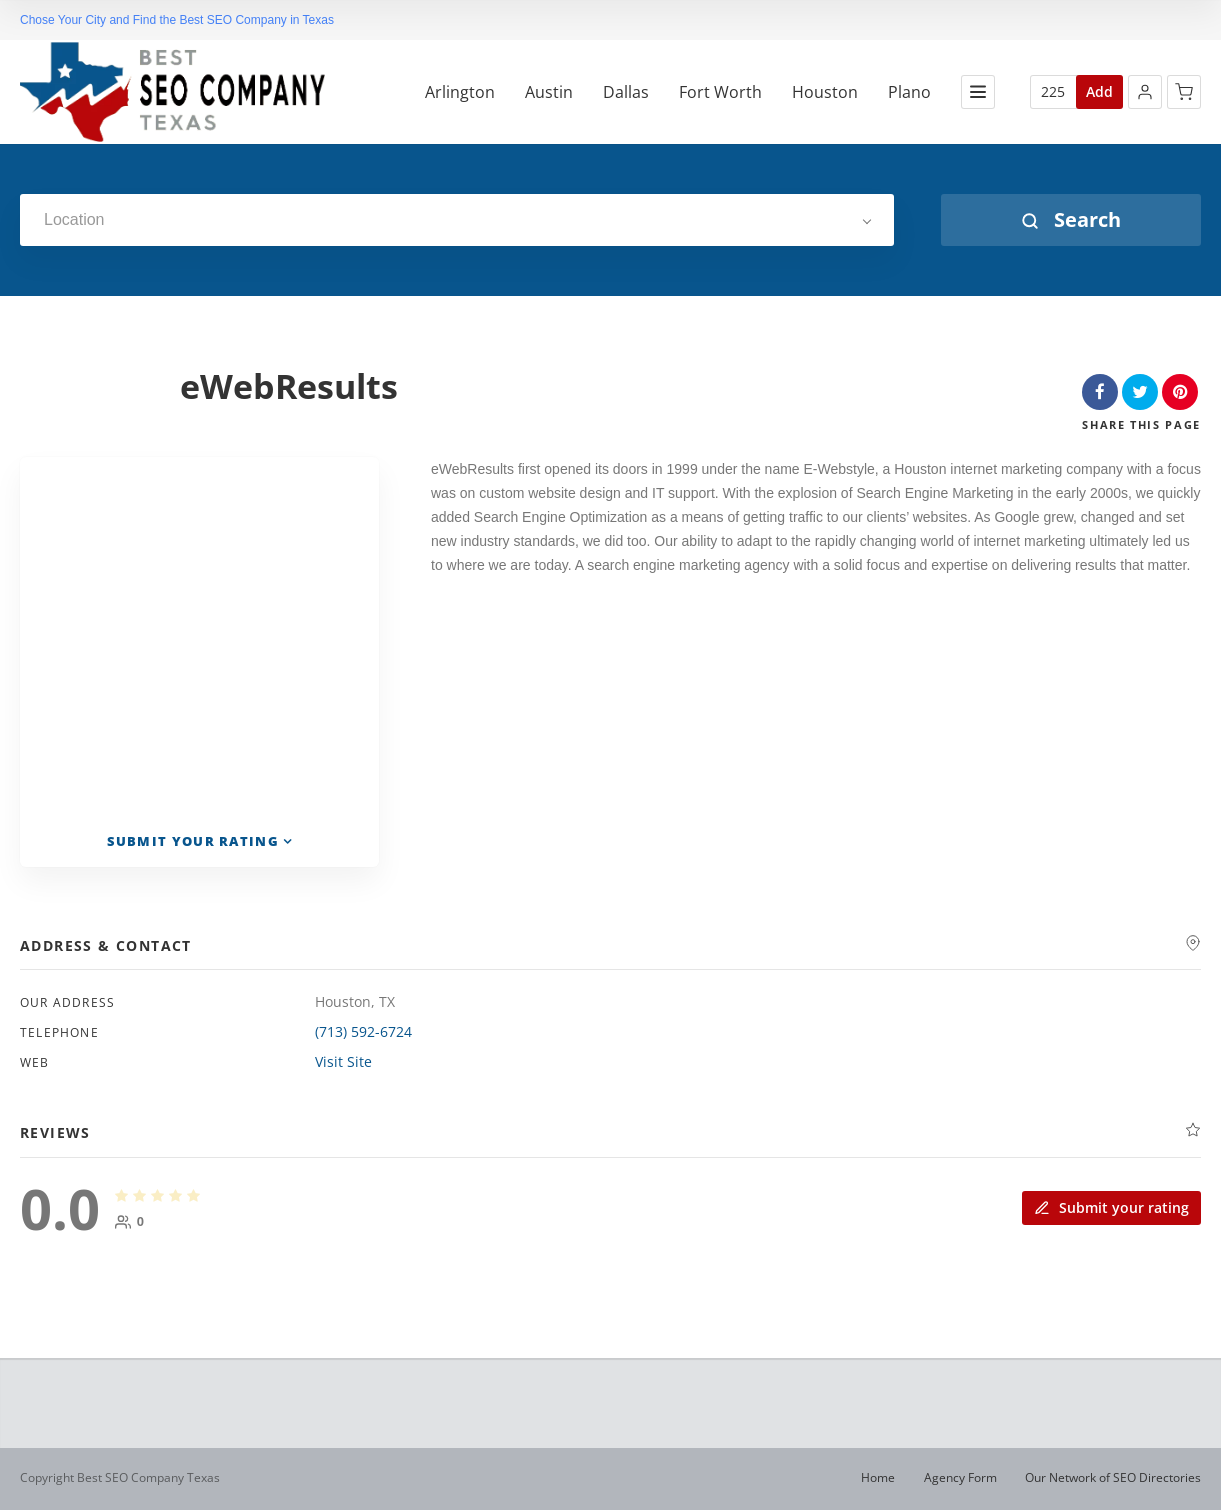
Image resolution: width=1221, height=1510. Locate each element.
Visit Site (343, 1061)
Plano (909, 92)
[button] (1145, 92)
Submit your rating (1111, 1207)
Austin (549, 92)
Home (878, 1477)
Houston (825, 92)
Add (1099, 91)
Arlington (460, 92)
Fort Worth (720, 92)
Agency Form (960, 1477)
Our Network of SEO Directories (1113, 1477)
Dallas (626, 92)
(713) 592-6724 (363, 1031)
